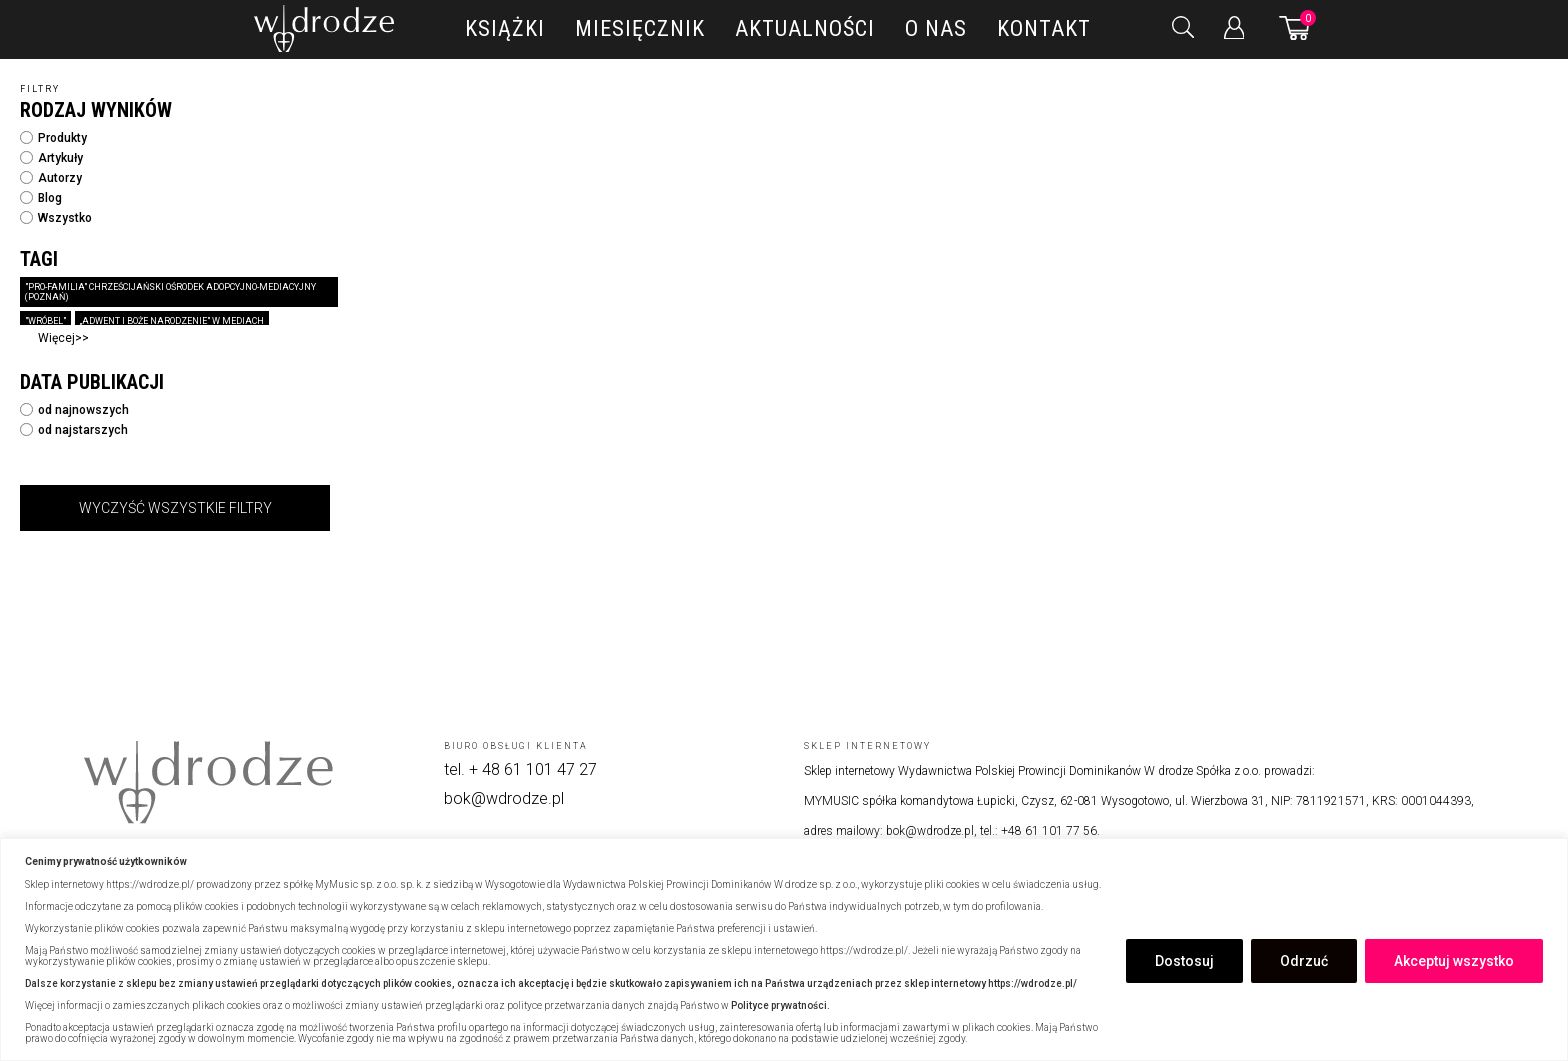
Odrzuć (1304, 961)
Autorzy (51, 178)
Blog (41, 198)
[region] (784, 949)
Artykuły (51, 158)
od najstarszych (74, 430)
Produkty (53, 138)
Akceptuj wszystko (1454, 961)
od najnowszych (74, 410)
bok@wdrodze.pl (504, 798)
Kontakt (1044, 28)
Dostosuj (1184, 961)
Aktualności (805, 28)
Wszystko (56, 218)
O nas (936, 28)
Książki (505, 28)
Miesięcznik (640, 28)
